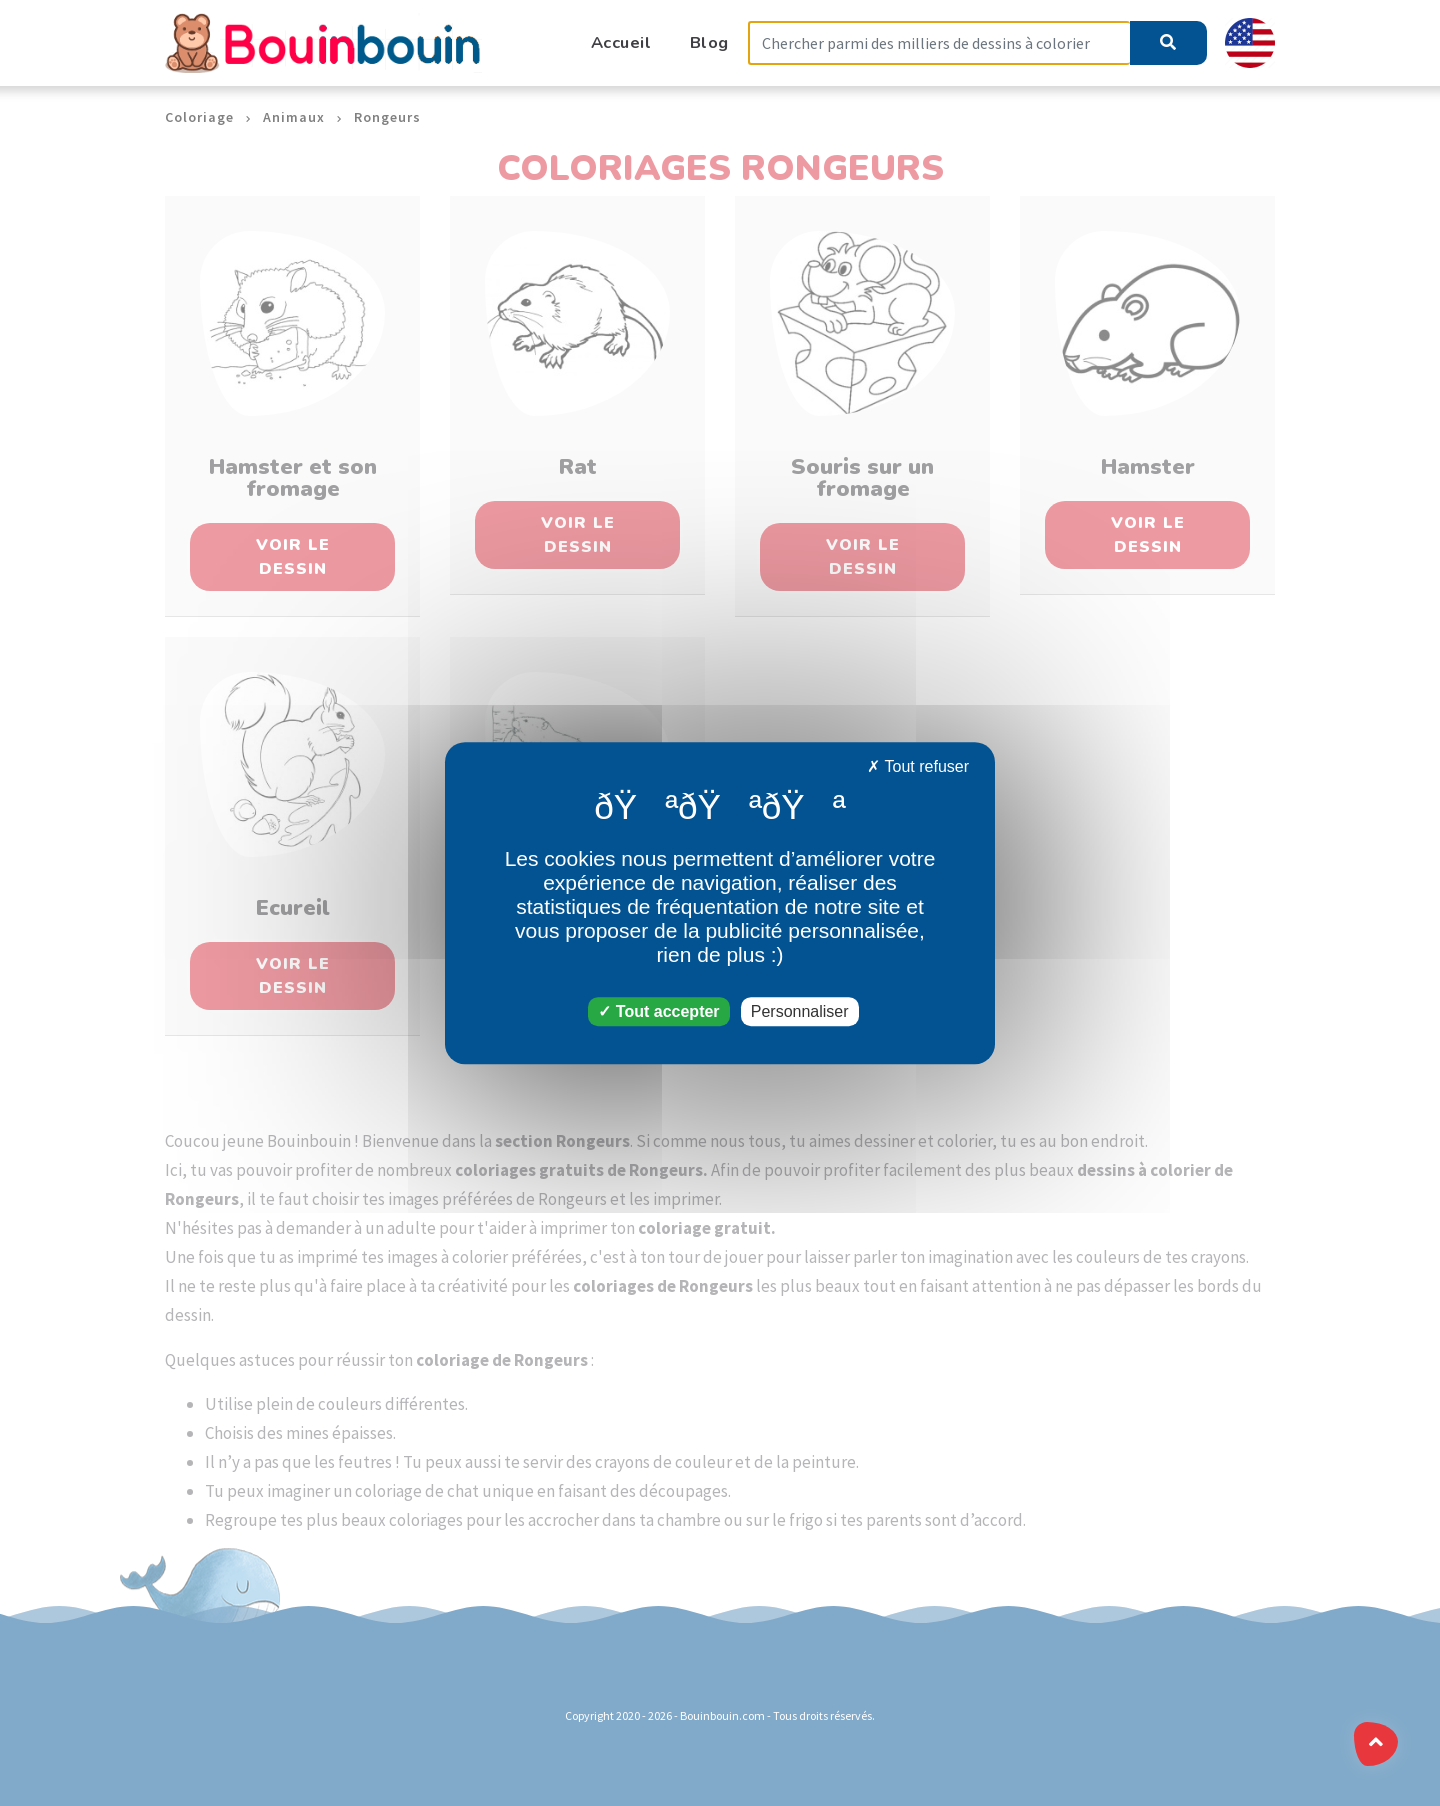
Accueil (621, 42)
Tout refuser (918, 766)
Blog (709, 42)
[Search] (939, 43)
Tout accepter (658, 1011)
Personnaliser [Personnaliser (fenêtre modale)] (800, 1011)
